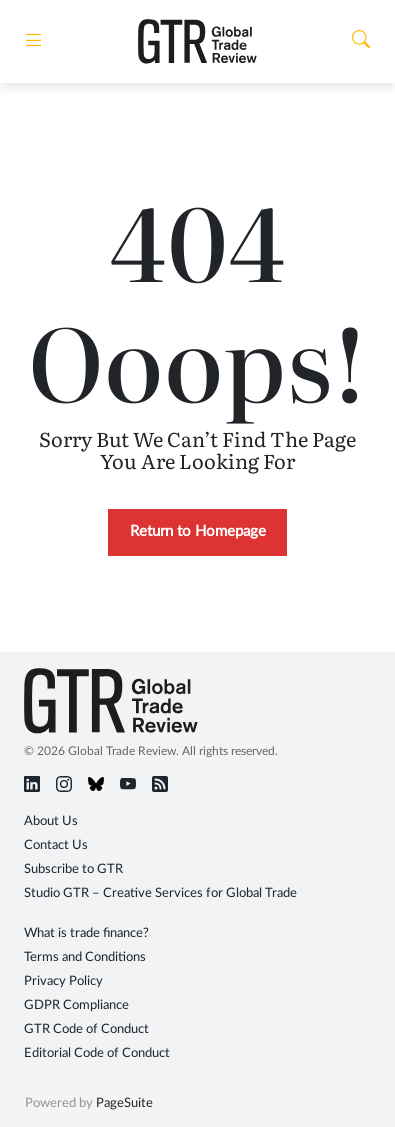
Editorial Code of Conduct (97, 1053)
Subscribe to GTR (73, 869)
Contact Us (56, 845)
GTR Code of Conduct (86, 1029)
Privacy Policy (63, 981)
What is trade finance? (86, 933)
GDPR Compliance (76, 1005)
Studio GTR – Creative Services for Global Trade (160, 893)
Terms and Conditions (85, 957)
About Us (51, 821)
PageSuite (124, 1103)
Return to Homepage (198, 531)
